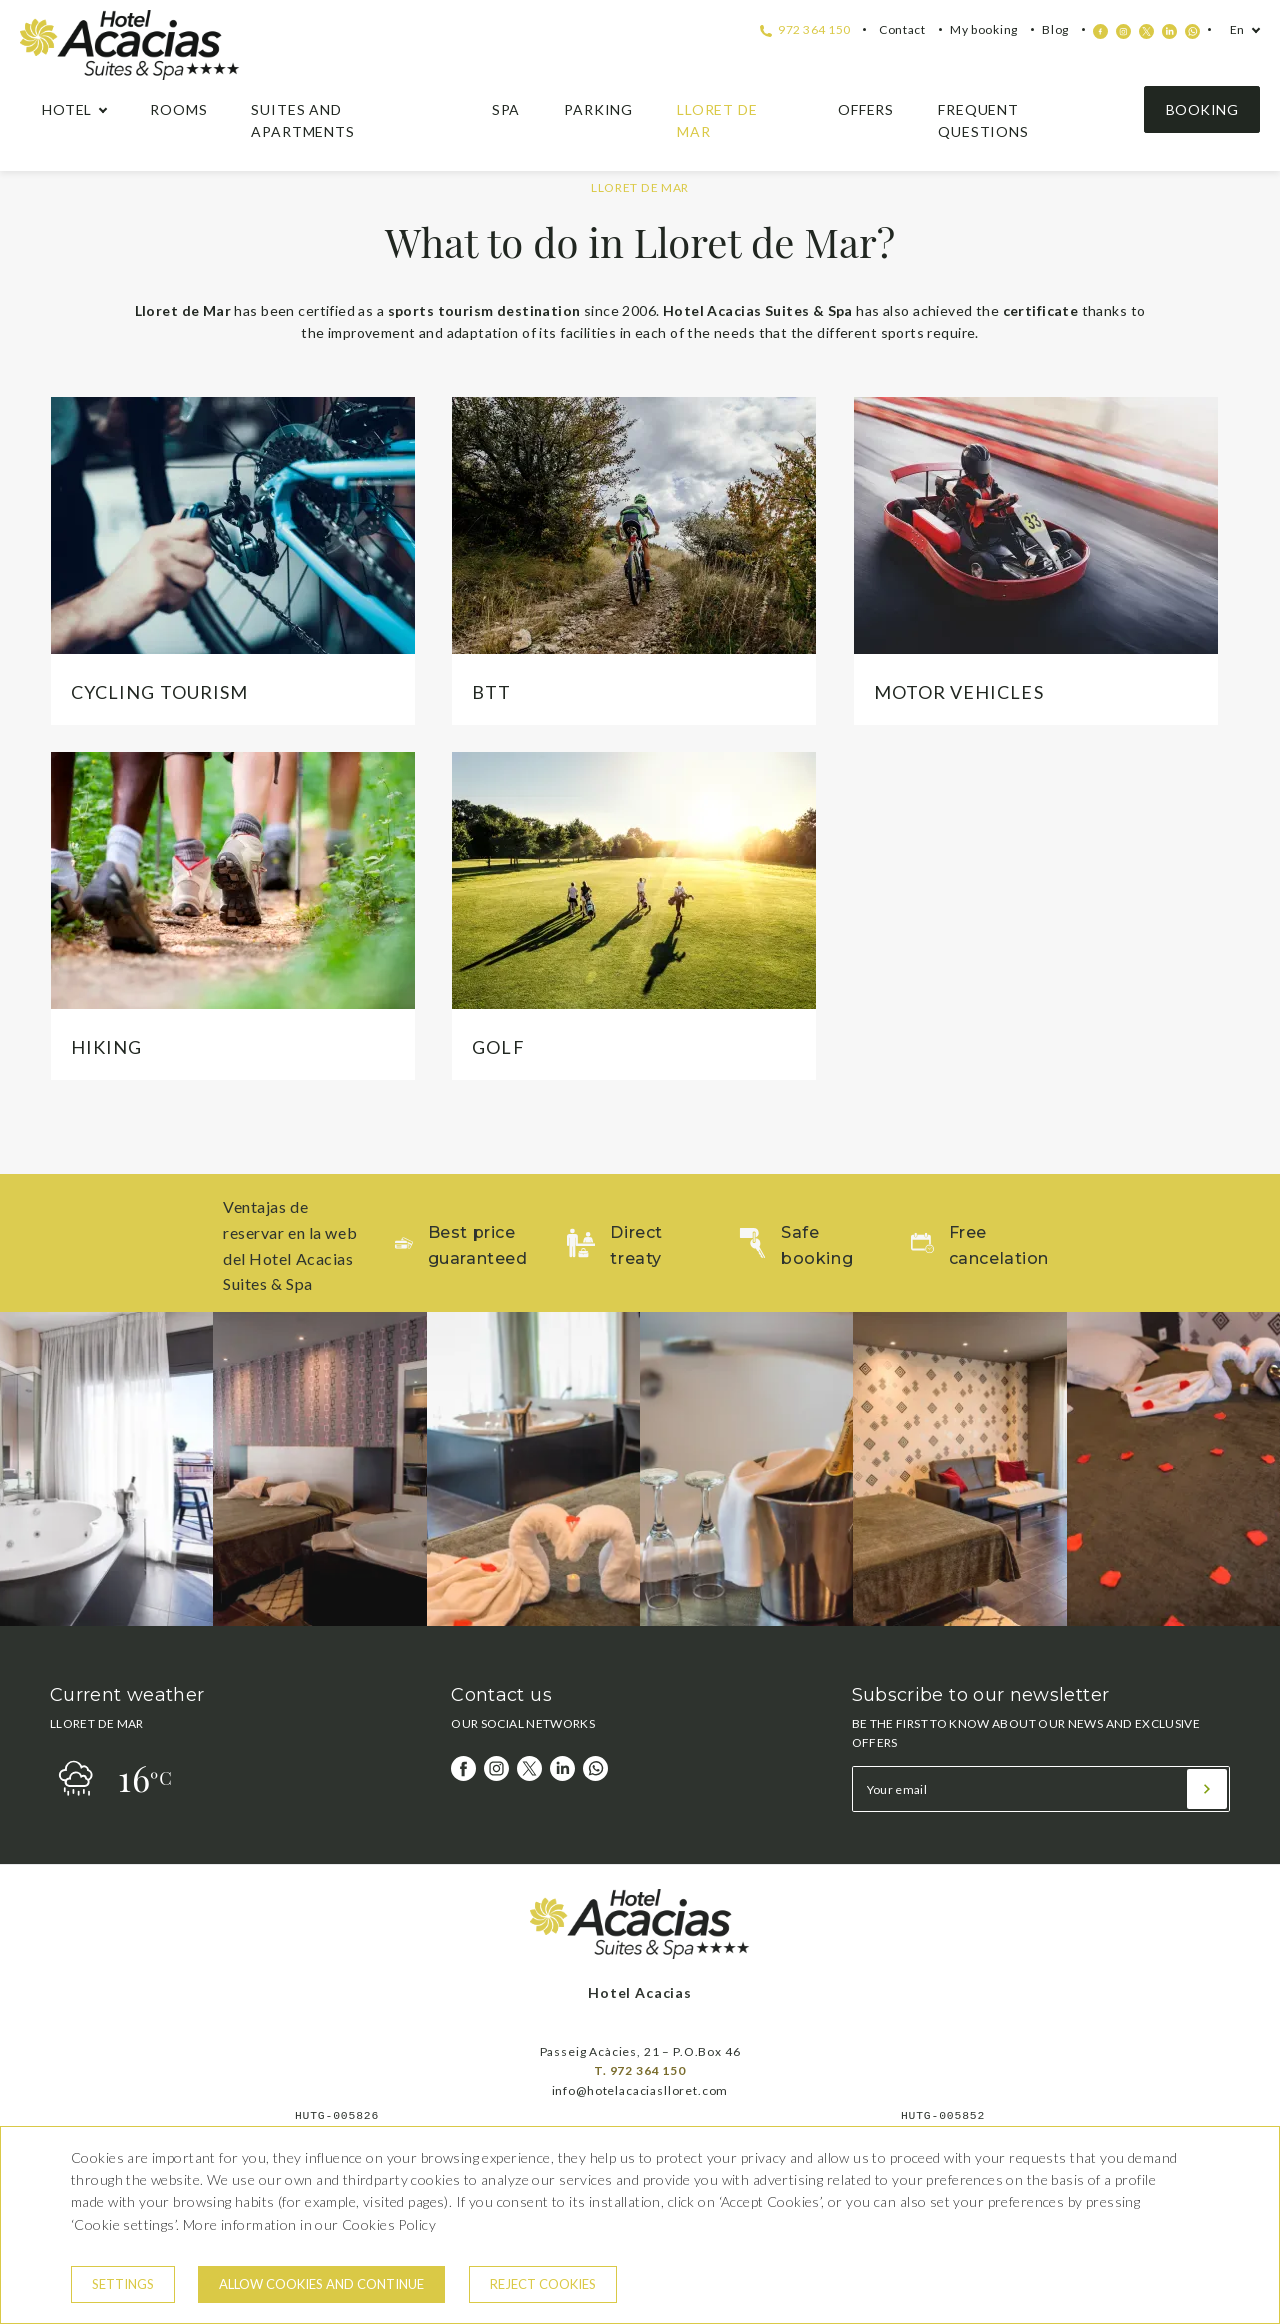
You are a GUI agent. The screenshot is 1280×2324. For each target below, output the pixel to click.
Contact (902, 29)
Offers (866, 109)
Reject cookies (543, 2284)
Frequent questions (983, 120)
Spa (506, 109)
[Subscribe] (1207, 1789)
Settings (123, 2284)
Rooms (178, 109)
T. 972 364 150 (640, 2070)
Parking (598, 109)
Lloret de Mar (717, 120)
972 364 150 (805, 29)
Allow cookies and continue (321, 2284)
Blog (1055, 29)
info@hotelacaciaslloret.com (640, 2090)
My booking (984, 29)
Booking (1202, 109)
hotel (67, 109)
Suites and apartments (302, 120)
